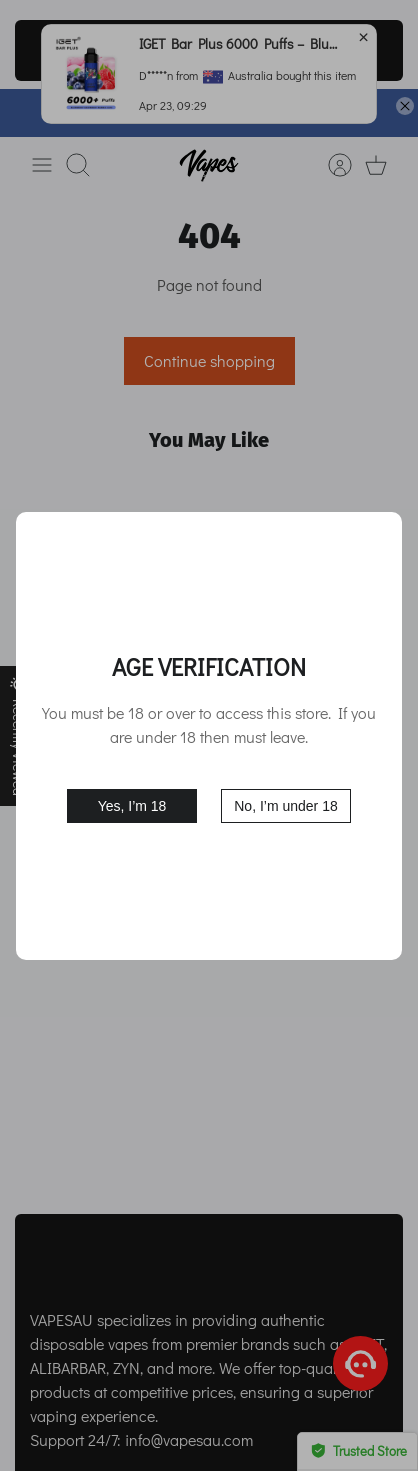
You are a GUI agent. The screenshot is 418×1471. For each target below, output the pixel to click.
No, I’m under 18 (286, 806)
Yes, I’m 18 (132, 806)
